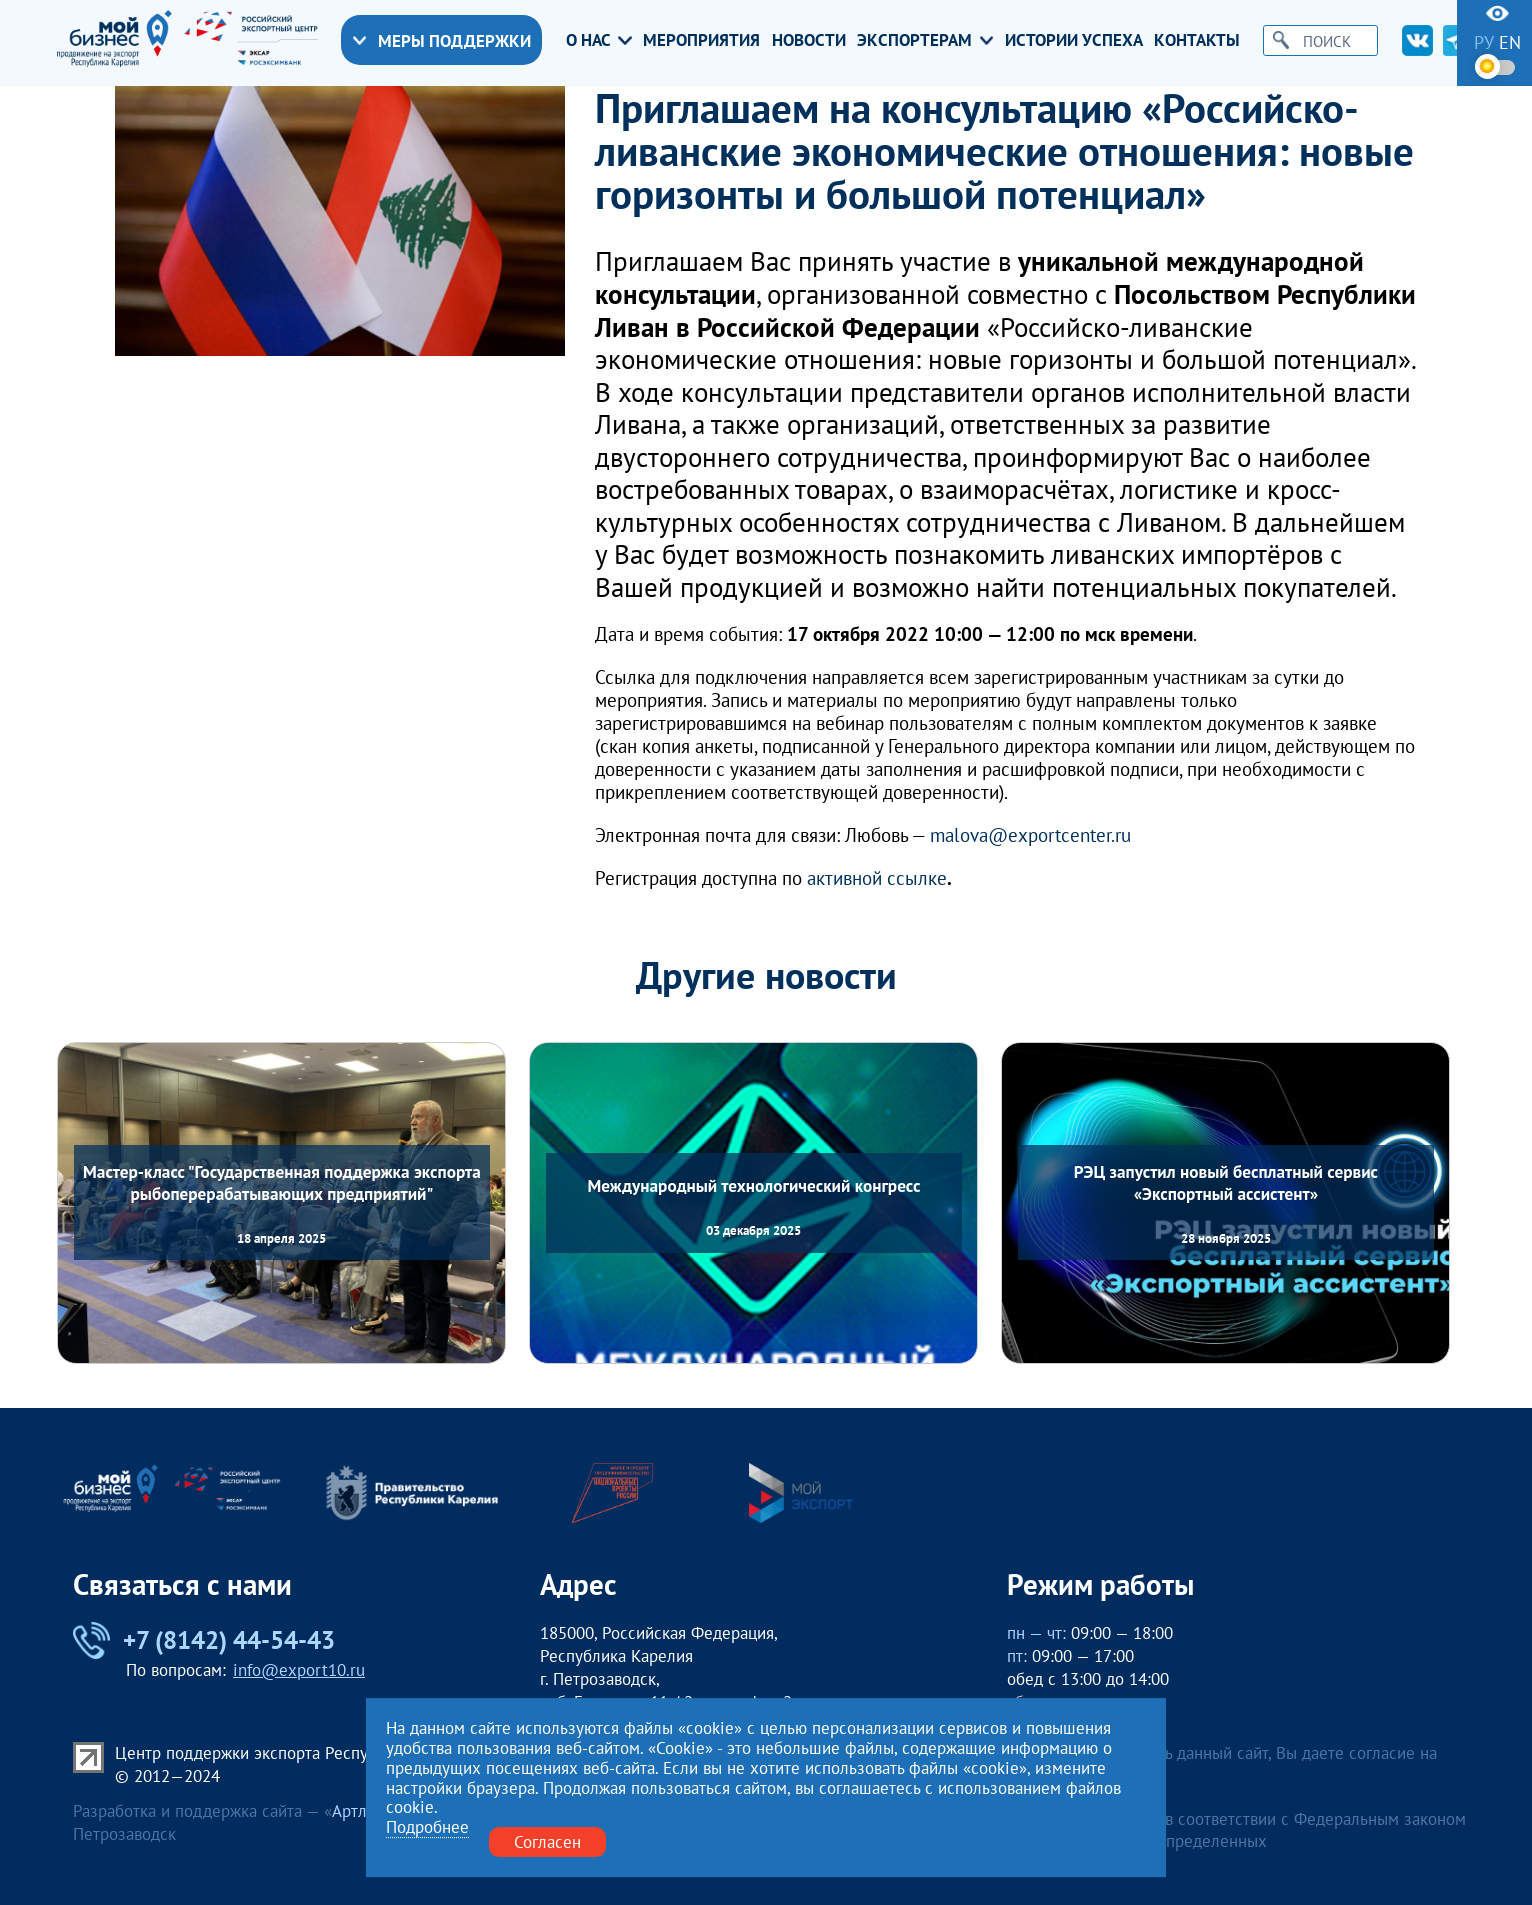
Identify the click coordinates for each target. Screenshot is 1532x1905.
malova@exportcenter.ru (1030, 835)
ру (1484, 42)
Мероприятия (701, 40)
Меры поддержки (442, 40)
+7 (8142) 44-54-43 (204, 1640)
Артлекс (362, 1811)
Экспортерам (925, 40)
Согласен (547, 1841)
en (1510, 42)
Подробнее (427, 1827)
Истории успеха (1074, 40)
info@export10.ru (299, 1670)
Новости (809, 40)
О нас (599, 40)
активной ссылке (877, 878)
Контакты (1197, 40)
